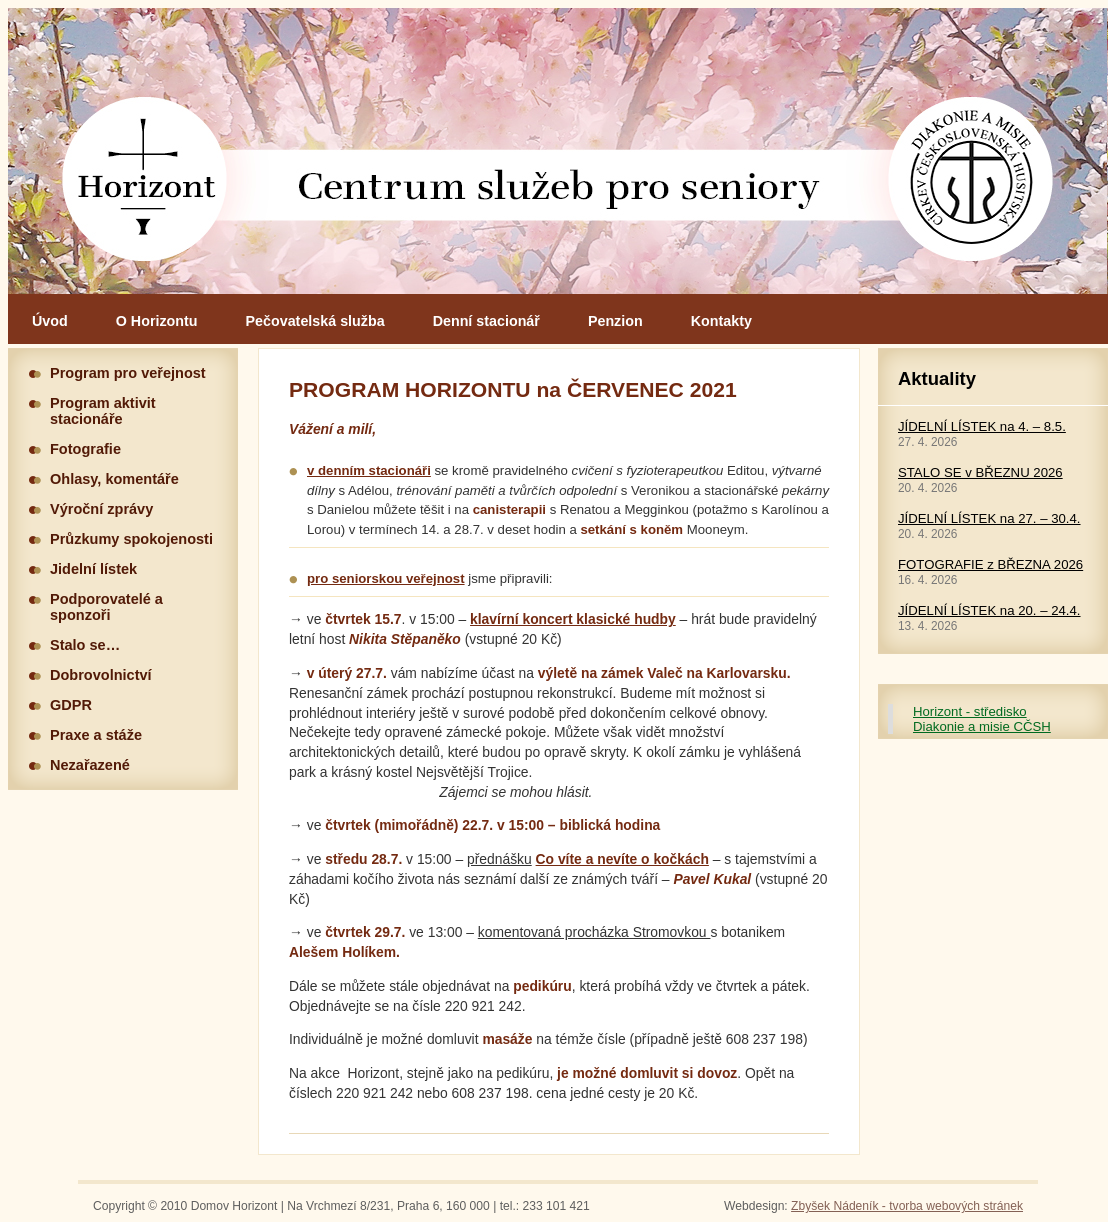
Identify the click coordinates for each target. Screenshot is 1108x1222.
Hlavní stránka (558, 151)
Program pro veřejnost (128, 373)
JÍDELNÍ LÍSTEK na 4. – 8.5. (982, 426)
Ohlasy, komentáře (114, 479)
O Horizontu (157, 321)
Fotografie (85, 449)
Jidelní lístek (93, 569)
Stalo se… (85, 645)
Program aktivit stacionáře (103, 411)
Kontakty (721, 321)
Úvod (50, 321)
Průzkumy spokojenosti (131, 539)
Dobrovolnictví (101, 675)
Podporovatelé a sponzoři (106, 607)
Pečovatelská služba (315, 321)
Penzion (615, 321)
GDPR (71, 705)
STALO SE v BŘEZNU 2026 (980, 472)
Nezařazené (90, 765)
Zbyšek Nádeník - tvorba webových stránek (907, 1206)
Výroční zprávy (101, 509)
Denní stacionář (486, 321)
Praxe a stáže (96, 735)
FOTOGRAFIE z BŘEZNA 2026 (990, 564)
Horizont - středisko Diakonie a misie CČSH (982, 719)
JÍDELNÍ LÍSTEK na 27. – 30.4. (989, 518)
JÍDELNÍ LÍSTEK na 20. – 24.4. (989, 610)
